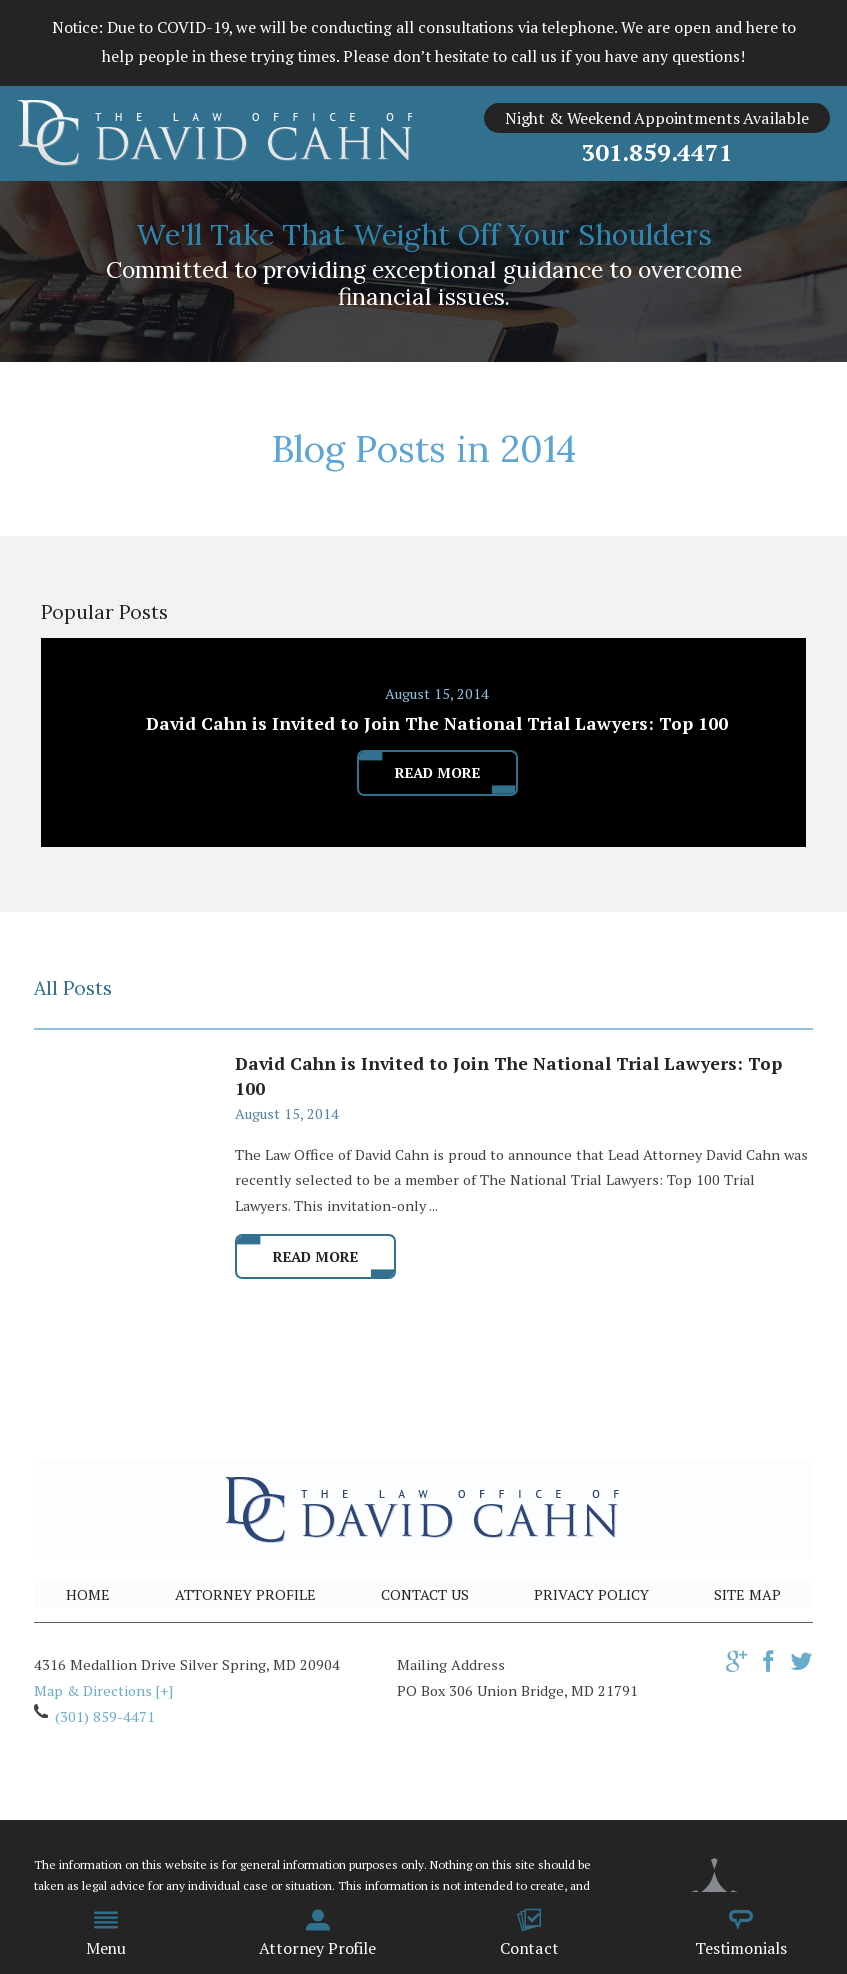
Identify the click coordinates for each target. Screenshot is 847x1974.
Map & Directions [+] (103, 1690)
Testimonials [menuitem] (741, 1933)
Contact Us (425, 1594)
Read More (315, 1256)
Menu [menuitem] (106, 1933)
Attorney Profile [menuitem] (317, 1933)
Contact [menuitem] (529, 1933)
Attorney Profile (245, 1594)
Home (88, 1594)
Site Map (747, 1594)
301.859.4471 (656, 152)
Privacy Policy (591, 1594)
